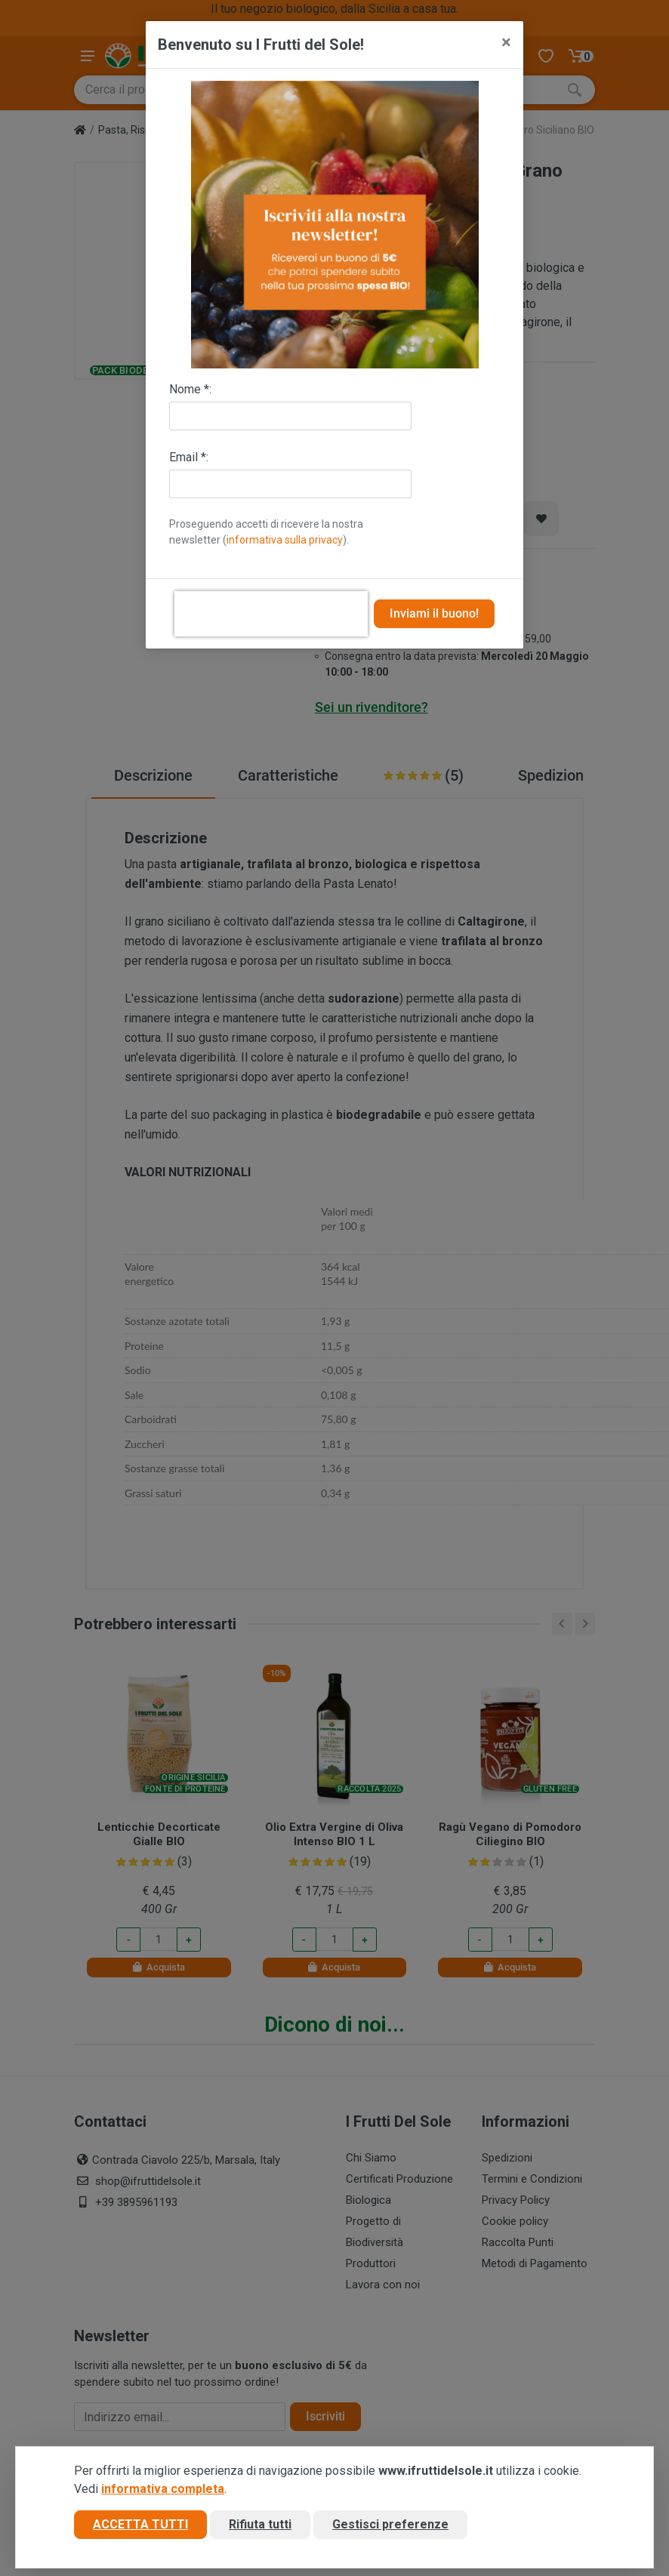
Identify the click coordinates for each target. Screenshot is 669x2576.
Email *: (188, 457)
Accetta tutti (140, 2526)
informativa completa (162, 2490)
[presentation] (271, 613)
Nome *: (190, 389)
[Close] (506, 42)
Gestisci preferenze (390, 2526)
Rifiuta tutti (260, 2526)
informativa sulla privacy (285, 540)
